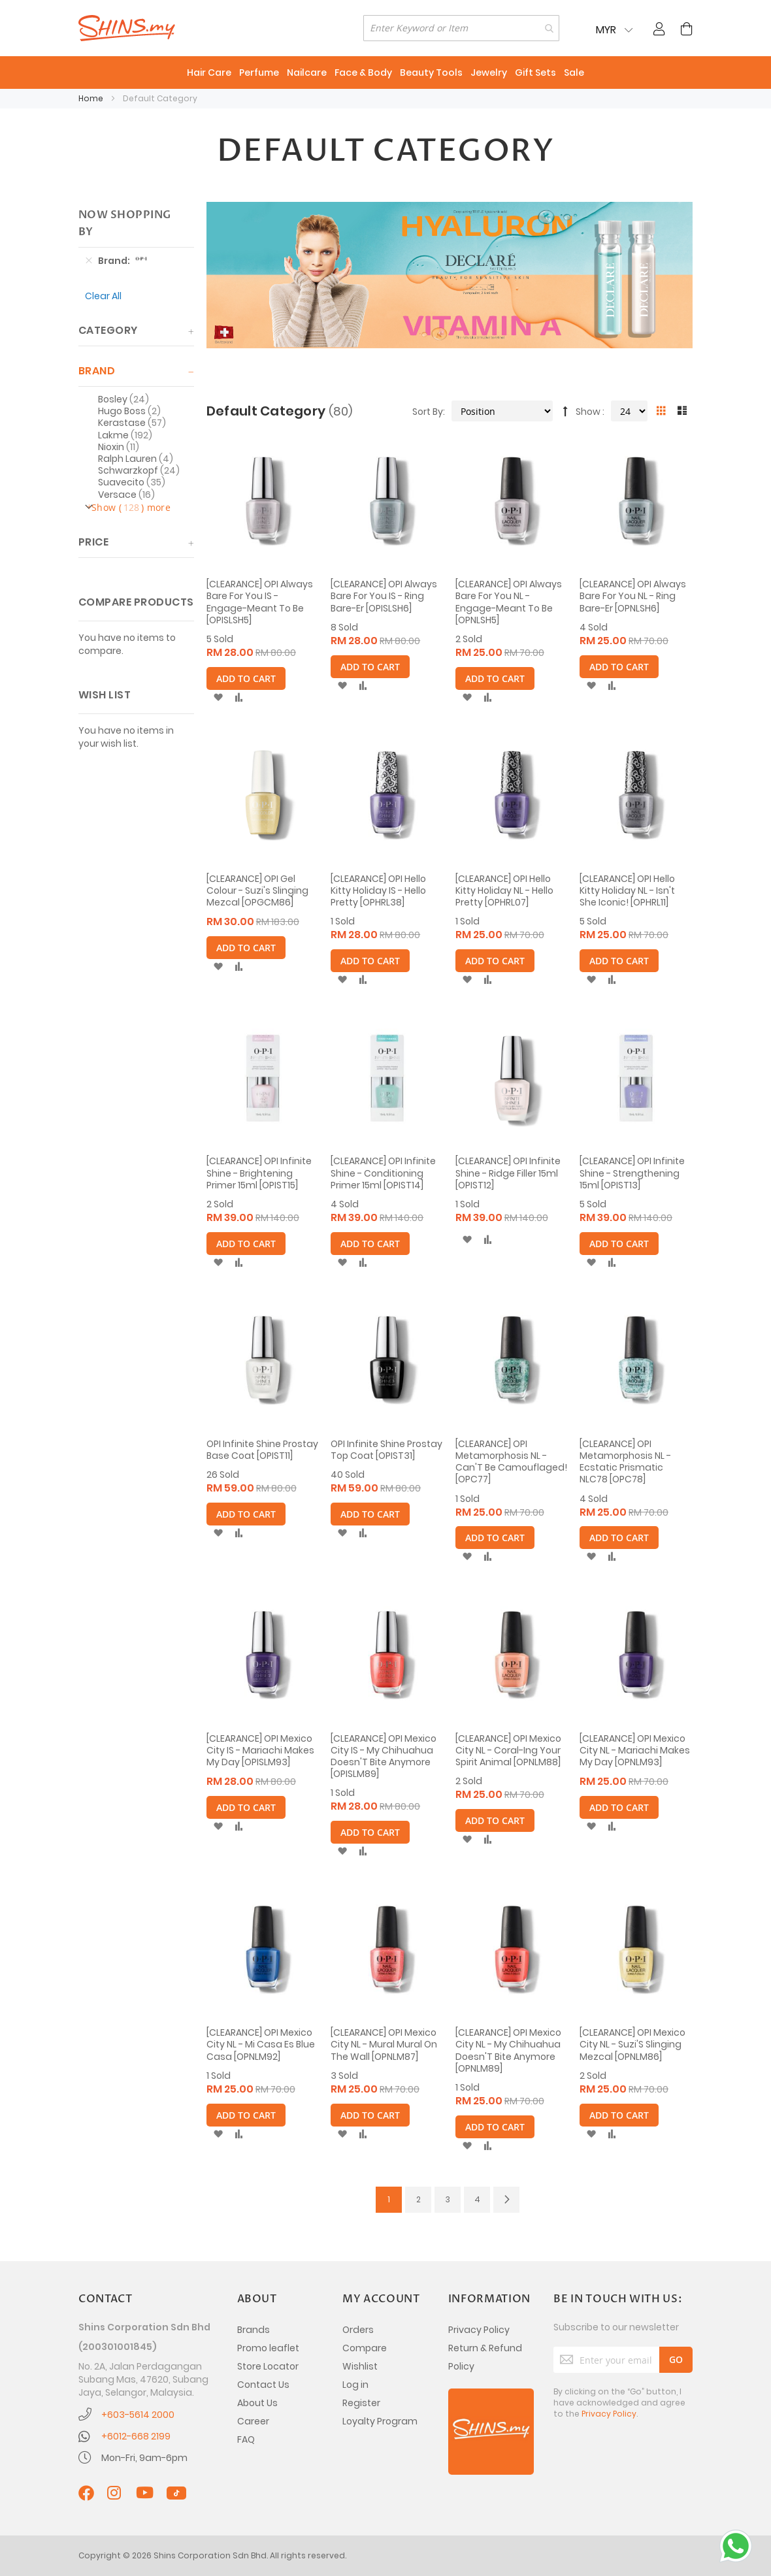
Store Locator (268, 2366)
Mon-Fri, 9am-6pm (144, 2457)
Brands (253, 2329)
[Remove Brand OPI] (89, 261)
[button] (217, 698)
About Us (257, 2402)
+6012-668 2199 (136, 2436)
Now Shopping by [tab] (124, 223)
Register (361, 2402)
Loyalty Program (380, 2421)
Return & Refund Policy (485, 2357)
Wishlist (360, 2366)
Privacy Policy (479, 2329)
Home (91, 98)
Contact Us (263, 2384)
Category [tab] (108, 330)
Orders (358, 2329)
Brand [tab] (96, 370)
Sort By (427, 411)
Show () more (131, 507)
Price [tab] (93, 541)
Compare (364, 2348)
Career (253, 2421)
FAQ (246, 2439)
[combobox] (461, 28)
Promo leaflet (268, 2348)
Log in (355, 2384)
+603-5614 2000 (137, 2414)
